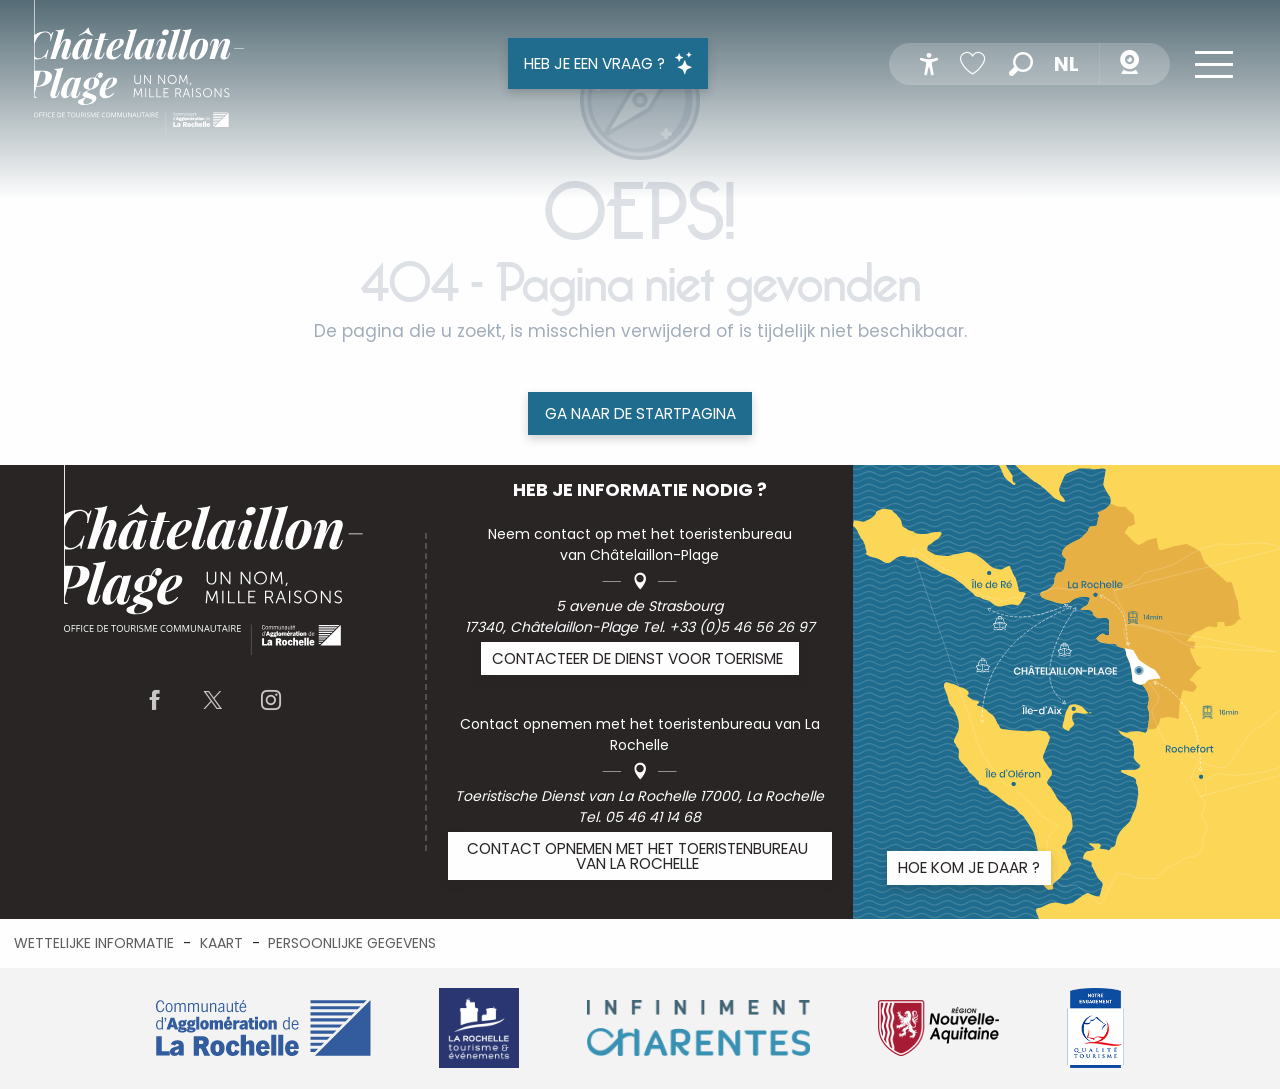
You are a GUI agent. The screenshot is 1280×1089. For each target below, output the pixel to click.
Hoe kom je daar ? (969, 867)
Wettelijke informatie (94, 943)
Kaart (221, 943)
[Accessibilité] (929, 64)
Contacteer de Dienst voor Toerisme (637, 658)
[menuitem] (139, 70)
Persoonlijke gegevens (352, 943)
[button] (1021, 64)
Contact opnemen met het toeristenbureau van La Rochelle (637, 856)
